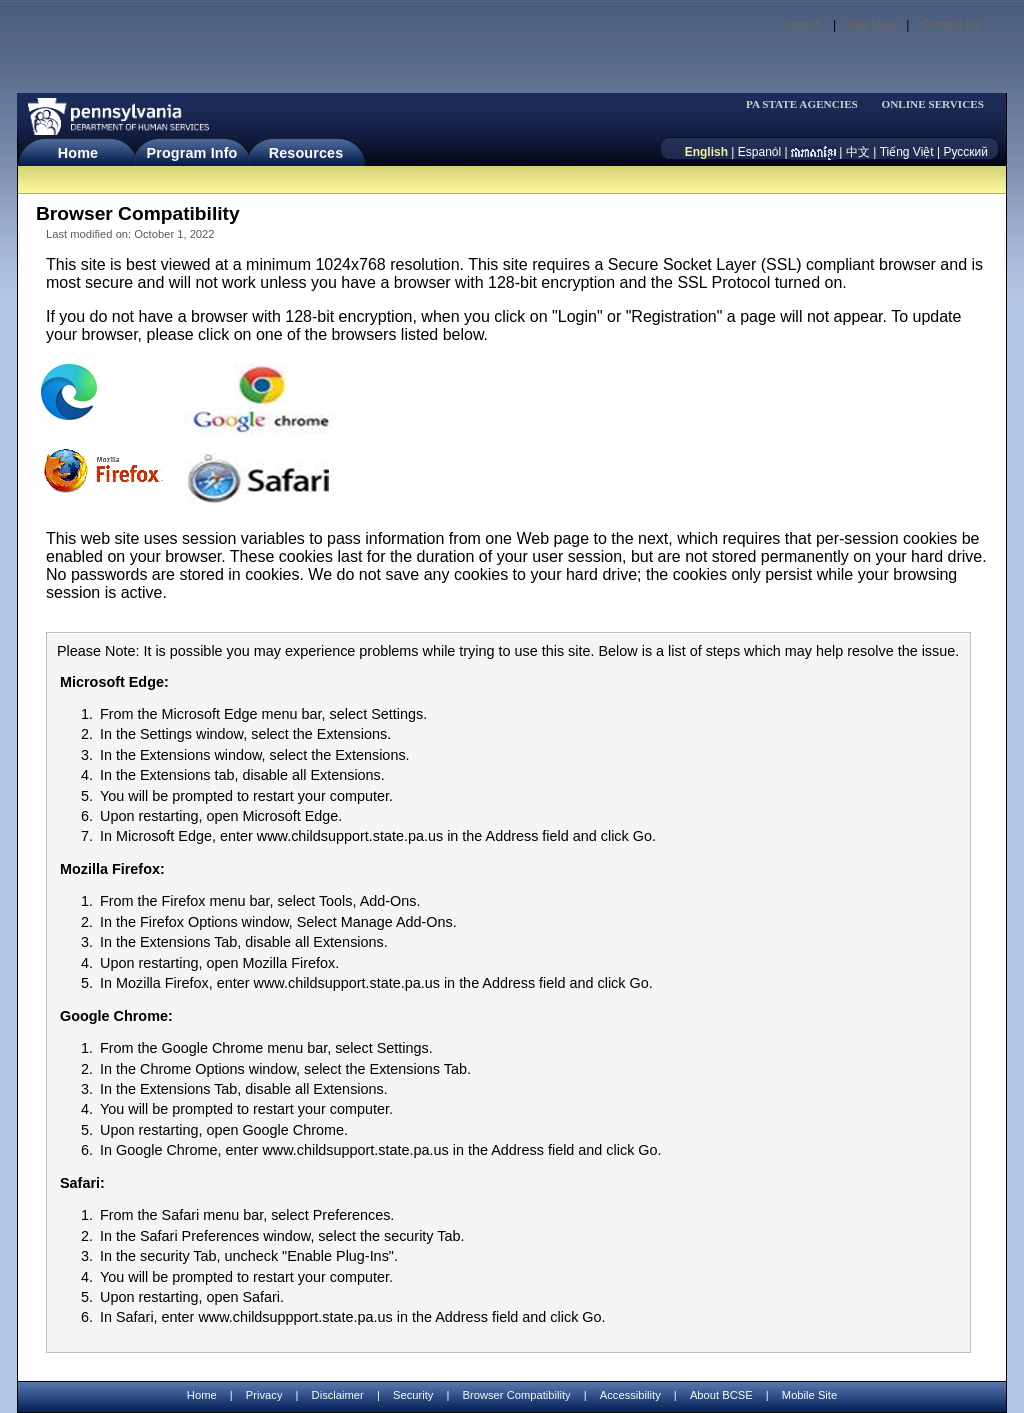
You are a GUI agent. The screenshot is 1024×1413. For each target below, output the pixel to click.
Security (413, 1395)
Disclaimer (338, 1395)
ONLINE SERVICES (932, 104)
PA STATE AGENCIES (802, 104)
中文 (858, 152)
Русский (965, 152)
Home (78, 153)
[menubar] (808, 104)
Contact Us (950, 25)
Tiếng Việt (907, 152)
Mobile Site (809, 1395)
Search (803, 25)
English (706, 152)
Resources (306, 153)
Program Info (192, 153)
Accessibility (630, 1395)
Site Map (870, 25)
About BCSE (721, 1395)
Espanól (759, 152)
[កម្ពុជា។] (813, 152)
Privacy (264, 1395)
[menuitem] (808, 104)
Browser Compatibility (517, 1395)
